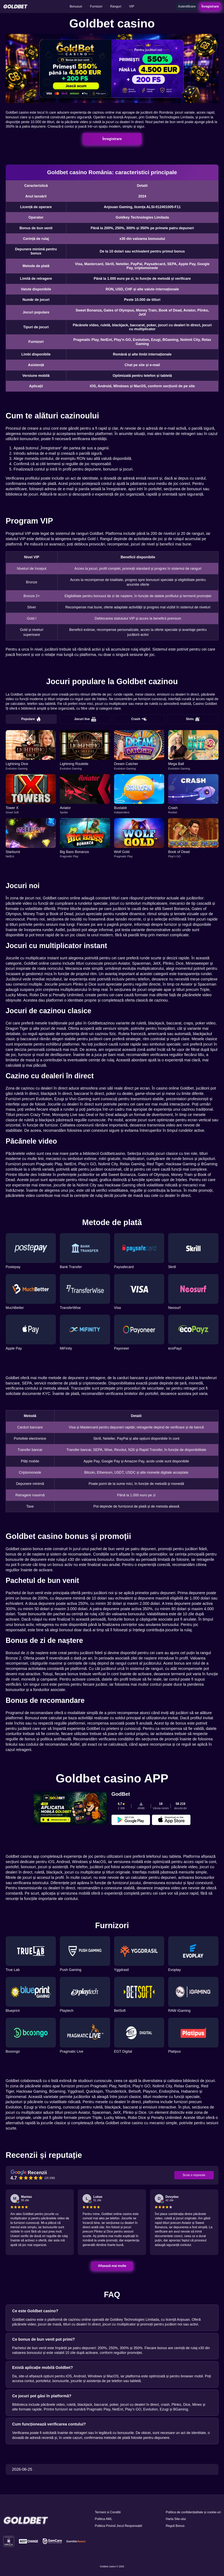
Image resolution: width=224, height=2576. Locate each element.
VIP (131, 6)
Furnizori (96, 6)
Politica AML (103, 2519)
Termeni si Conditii (108, 2512)
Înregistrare (210, 6)
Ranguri (115, 6)
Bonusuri (76, 6)
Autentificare (187, 6)
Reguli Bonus (175, 2525)
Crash (138, 719)
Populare (31, 719)
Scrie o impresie (194, 2175)
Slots (193, 719)
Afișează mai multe (112, 2265)
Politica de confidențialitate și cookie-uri (193, 2512)
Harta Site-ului (176, 2519)
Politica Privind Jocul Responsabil (118, 2525)
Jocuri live (85, 719)
